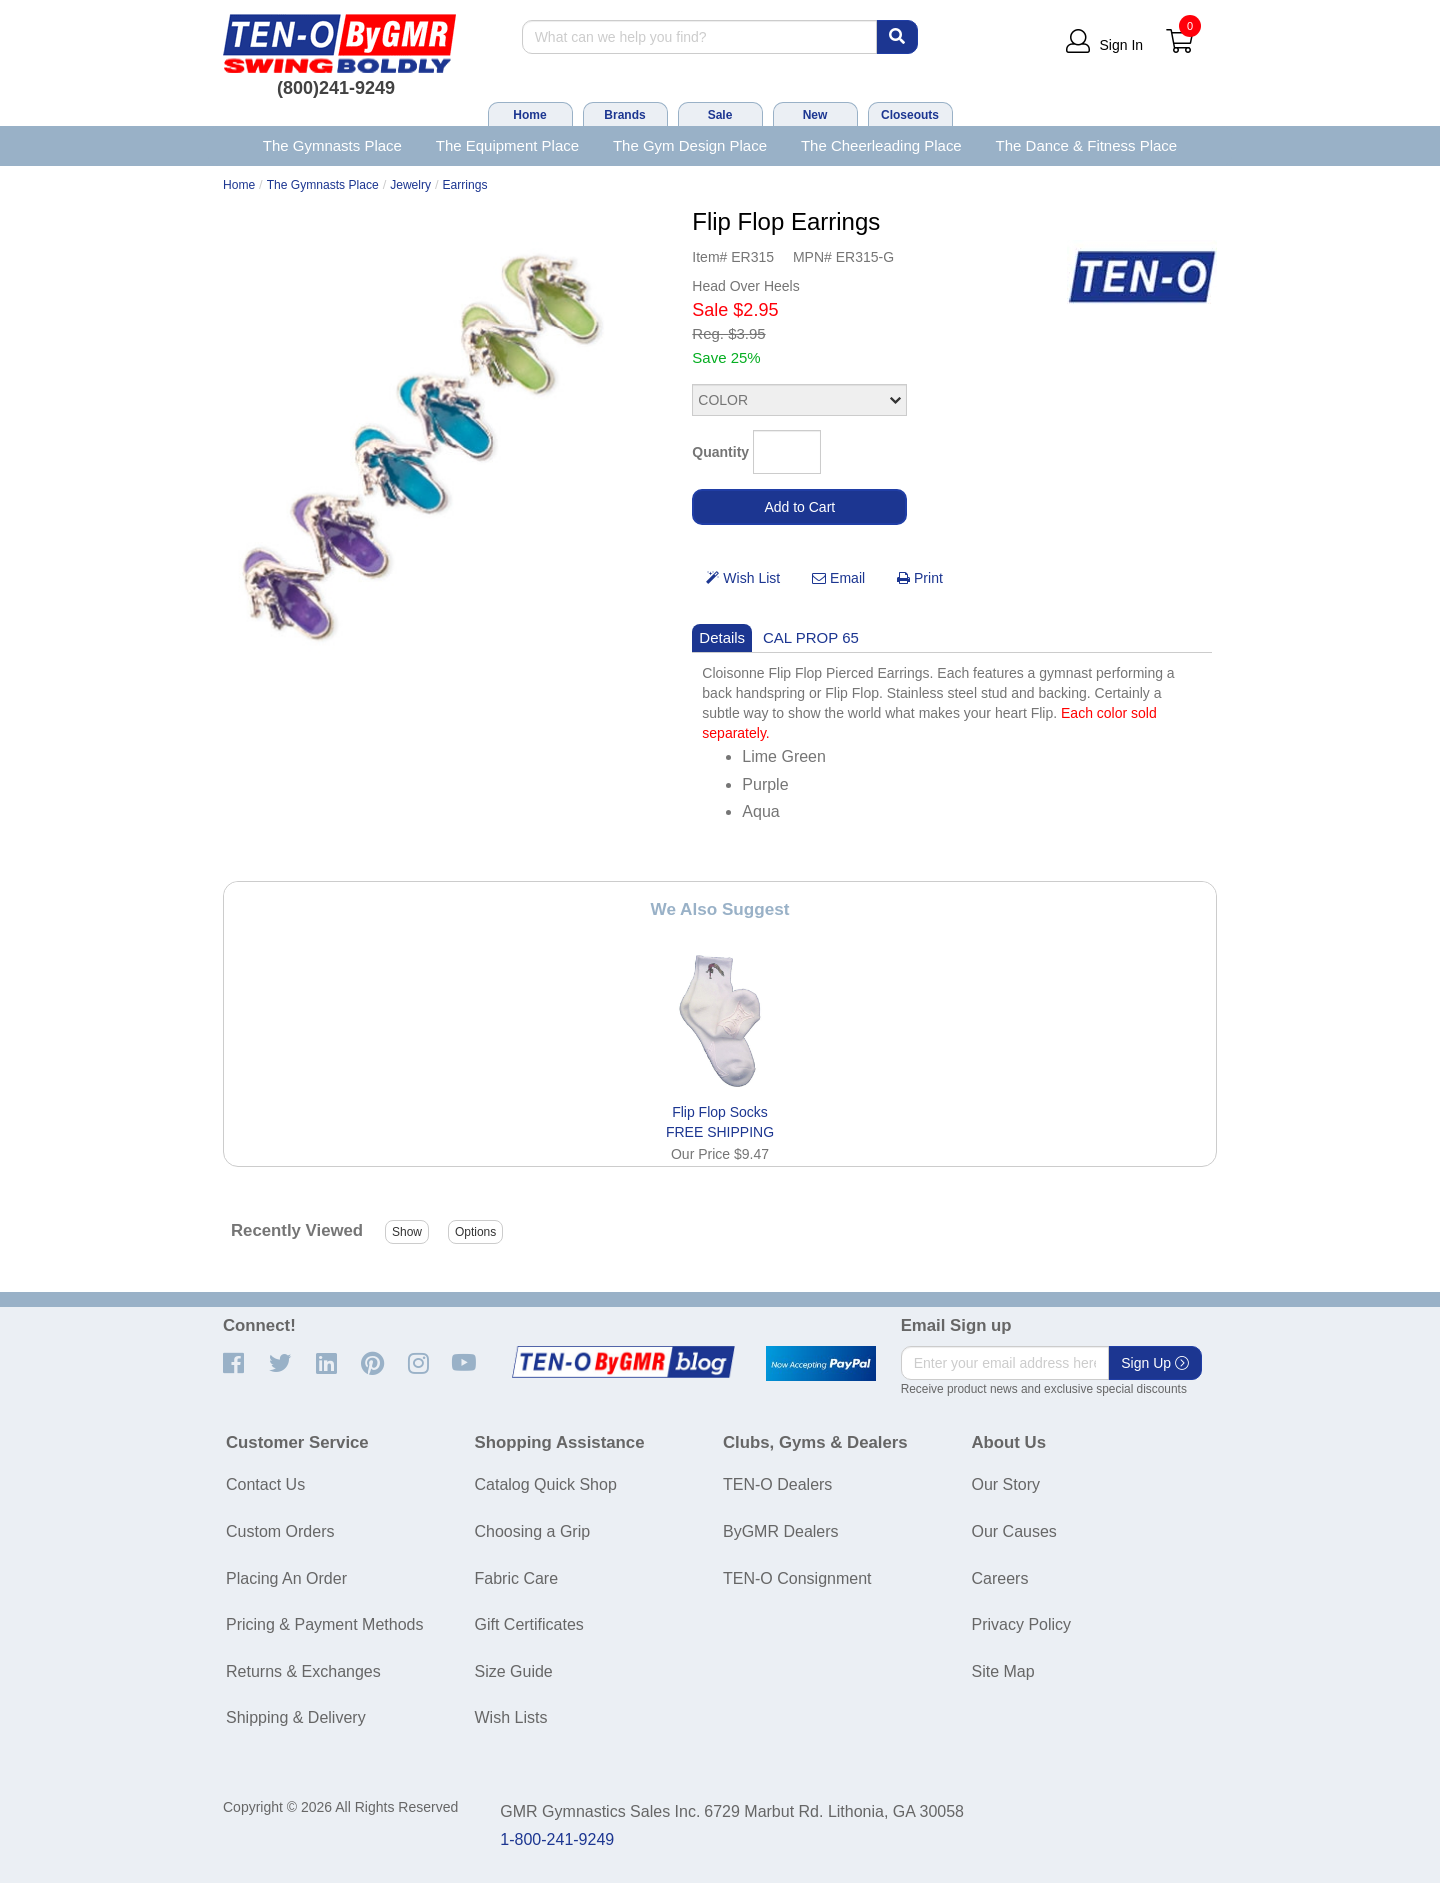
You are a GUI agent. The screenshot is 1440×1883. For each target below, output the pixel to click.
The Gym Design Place (690, 145)
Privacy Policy (1022, 1624)
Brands (624, 115)
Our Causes (1014, 1531)
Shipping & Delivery (296, 1717)
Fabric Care (517, 1578)
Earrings (465, 185)
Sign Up (1155, 1363)
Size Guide (514, 1671)
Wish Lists (511, 1717)
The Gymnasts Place (332, 145)
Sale (720, 115)
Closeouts (910, 115)
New (815, 115)
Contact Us (265, 1484)
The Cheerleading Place (881, 145)
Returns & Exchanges (303, 1671)
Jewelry (410, 185)
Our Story (1006, 1484)
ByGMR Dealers (781, 1531)
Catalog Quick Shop (546, 1484)
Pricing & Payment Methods (324, 1624)
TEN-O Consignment (797, 1578)
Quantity (720, 452)
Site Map (1003, 1671)
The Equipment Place (507, 145)
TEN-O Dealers (777, 1484)
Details (722, 637)
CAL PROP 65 (811, 637)
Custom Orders (280, 1531)
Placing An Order (286, 1578)
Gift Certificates (529, 1624)
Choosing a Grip (533, 1531)
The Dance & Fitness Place (1087, 145)
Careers (1000, 1578)
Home (529, 115)
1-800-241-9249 (557, 1839)
